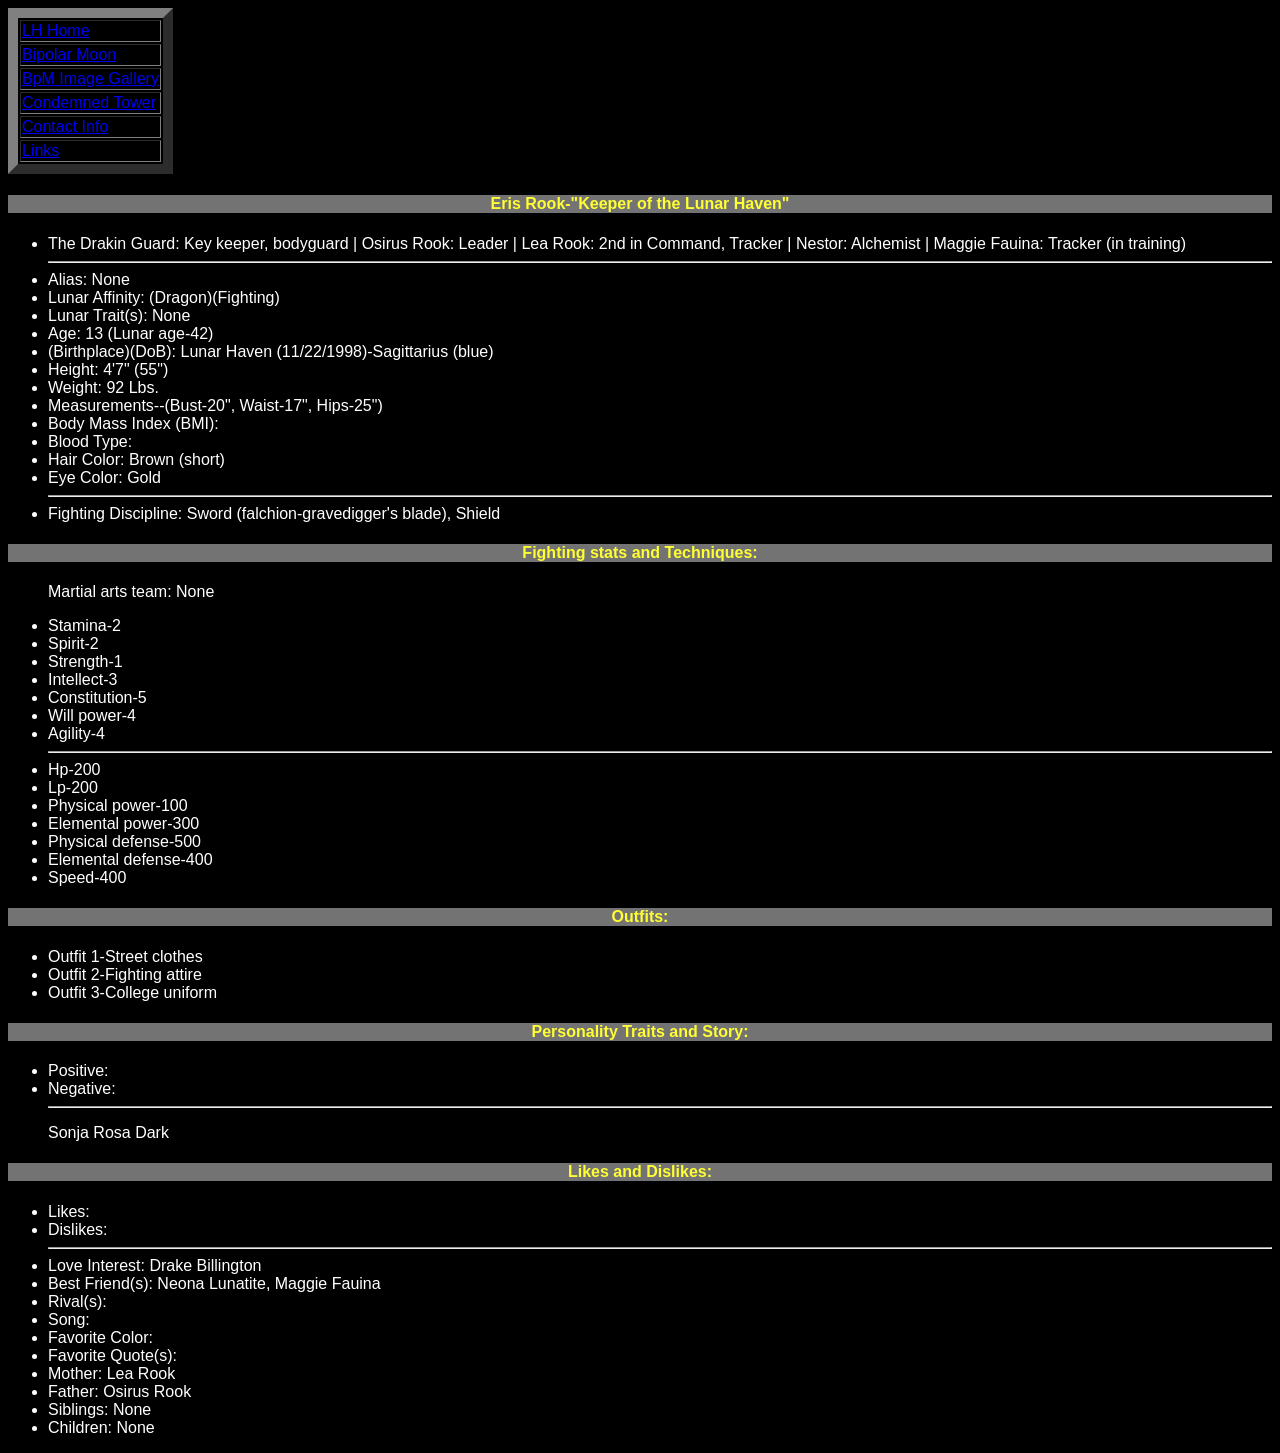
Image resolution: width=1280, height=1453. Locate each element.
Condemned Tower (89, 102)
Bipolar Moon (69, 54)
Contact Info (65, 126)
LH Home (56, 30)
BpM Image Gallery (90, 78)
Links (40, 150)
